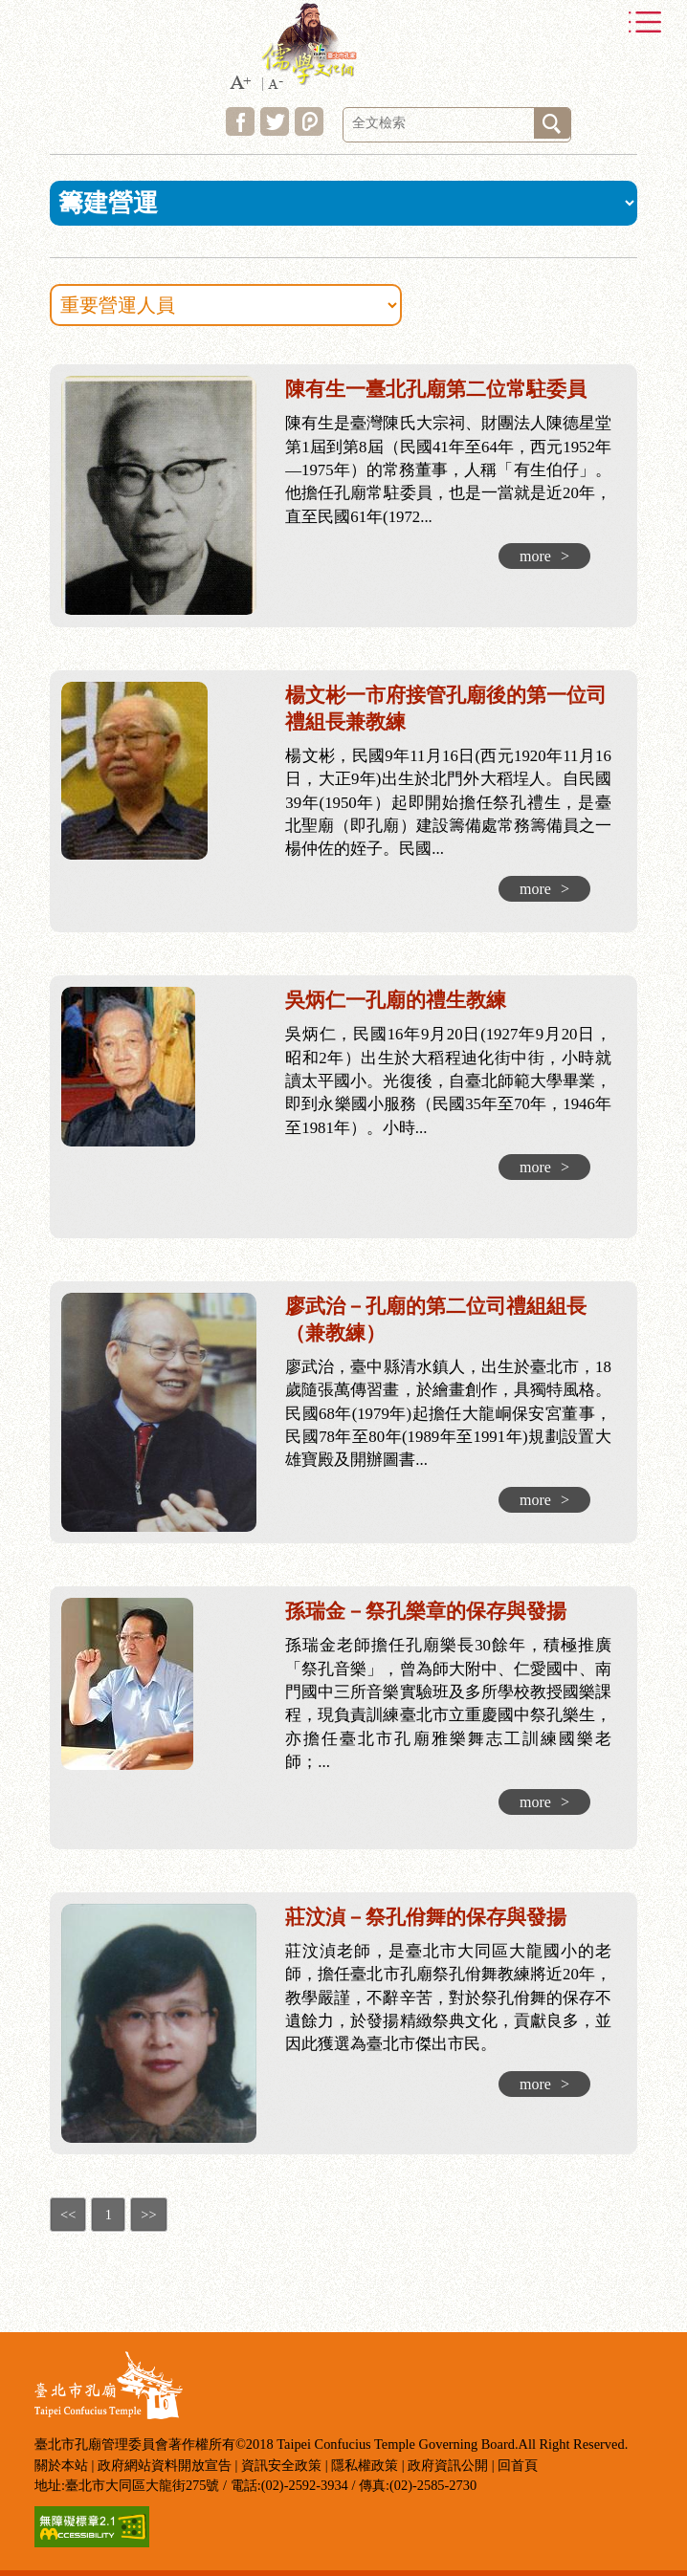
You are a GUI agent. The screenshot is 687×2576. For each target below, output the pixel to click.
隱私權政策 (364, 2465)
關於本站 (61, 2465)
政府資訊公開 (448, 2465)
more (544, 556)
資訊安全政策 (281, 2465)
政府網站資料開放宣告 (165, 2465)
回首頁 (518, 2465)
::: (27, 368)
